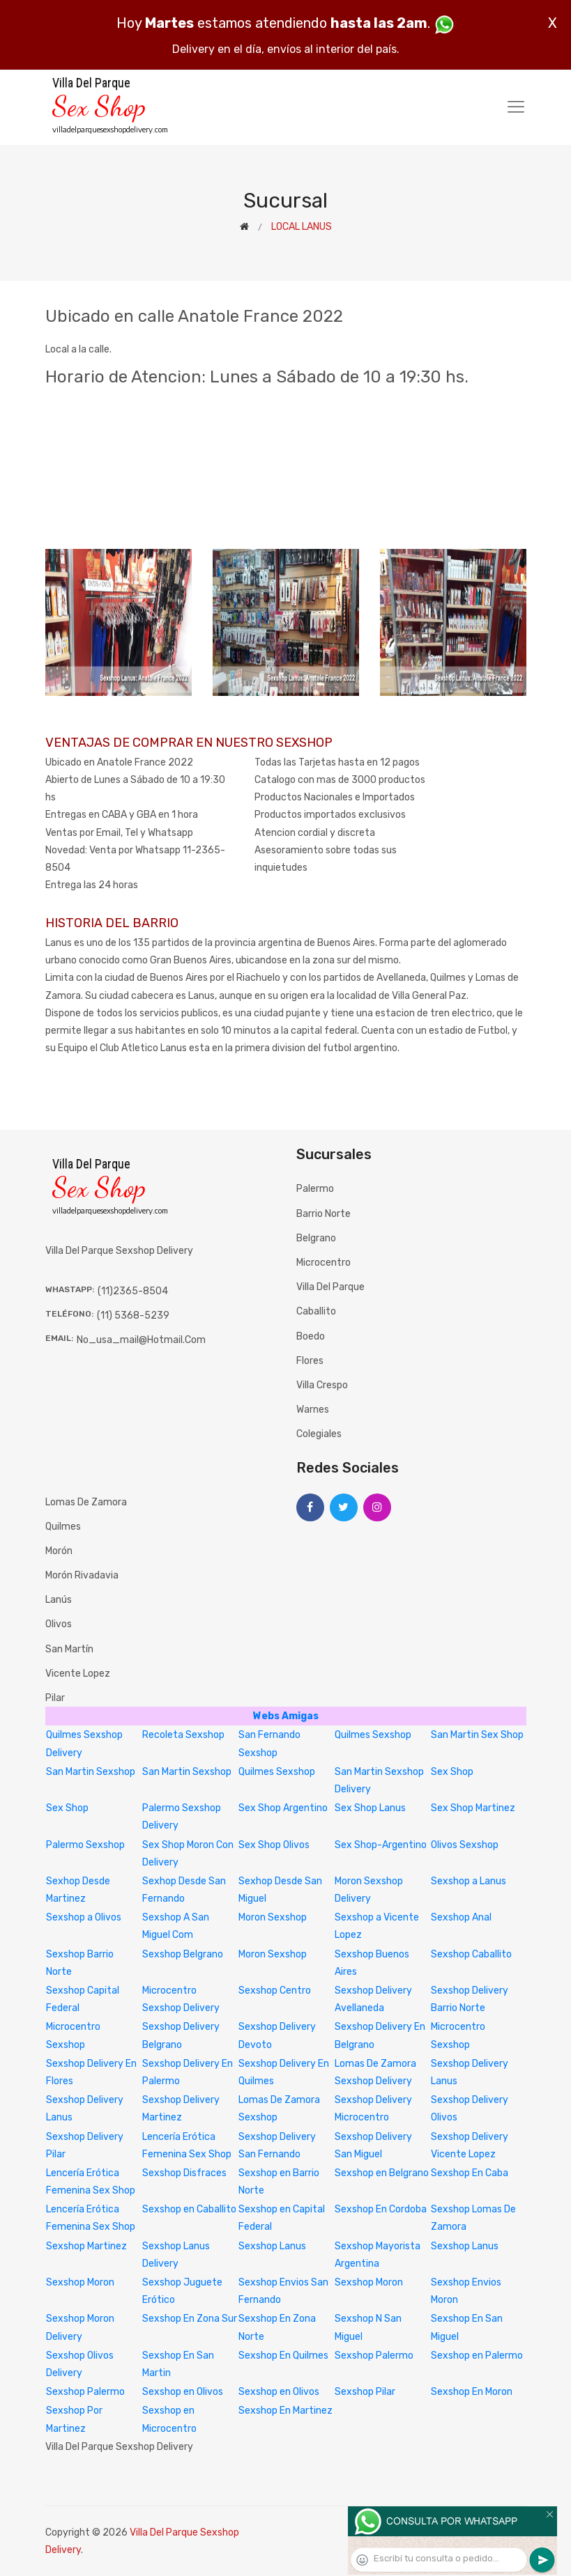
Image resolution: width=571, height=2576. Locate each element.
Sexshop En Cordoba (381, 2209)
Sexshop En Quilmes (283, 2355)
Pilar (55, 1698)
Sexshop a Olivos (83, 1917)
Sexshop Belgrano (182, 1954)
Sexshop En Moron (471, 2392)
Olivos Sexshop (464, 1845)
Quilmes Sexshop (373, 1735)
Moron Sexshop (272, 1917)
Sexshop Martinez (86, 2246)
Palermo (315, 1189)
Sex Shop (452, 1772)
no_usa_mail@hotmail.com (141, 1340)
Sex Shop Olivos (274, 1845)
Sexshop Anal (461, 1917)
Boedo (310, 1336)
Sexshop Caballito (471, 1954)
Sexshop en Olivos (182, 2392)
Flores (309, 1361)
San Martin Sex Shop (477, 1735)
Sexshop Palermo (374, 2355)
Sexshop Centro (274, 1990)
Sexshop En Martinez (285, 2410)
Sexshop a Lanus (468, 1881)
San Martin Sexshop (90, 1772)
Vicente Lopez (77, 1673)
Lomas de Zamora (86, 1502)
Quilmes (63, 1527)
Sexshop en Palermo (477, 2355)
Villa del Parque (330, 1287)
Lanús (58, 1600)
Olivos (58, 1624)
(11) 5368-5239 (133, 1315)
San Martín (69, 1649)
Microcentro (323, 1262)
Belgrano (316, 1238)
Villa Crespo (322, 1385)
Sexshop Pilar (365, 2392)
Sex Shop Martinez (473, 1808)
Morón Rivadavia (82, 1575)
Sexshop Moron (80, 2282)
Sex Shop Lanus (370, 1808)
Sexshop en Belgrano (382, 2173)
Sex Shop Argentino (283, 1808)
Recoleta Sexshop (183, 1735)
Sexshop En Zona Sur (189, 2319)
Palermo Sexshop (85, 1845)
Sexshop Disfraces (184, 2173)
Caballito (316, 1311)
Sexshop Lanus (272, 2246)
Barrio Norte (323, 1214)
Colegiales (319, 1434)
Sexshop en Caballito (189, 2209)
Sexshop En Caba (469, 2173)
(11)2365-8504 (133, 1291)
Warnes (312, 1409)
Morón (59, 1551)
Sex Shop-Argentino (381, 1845)
